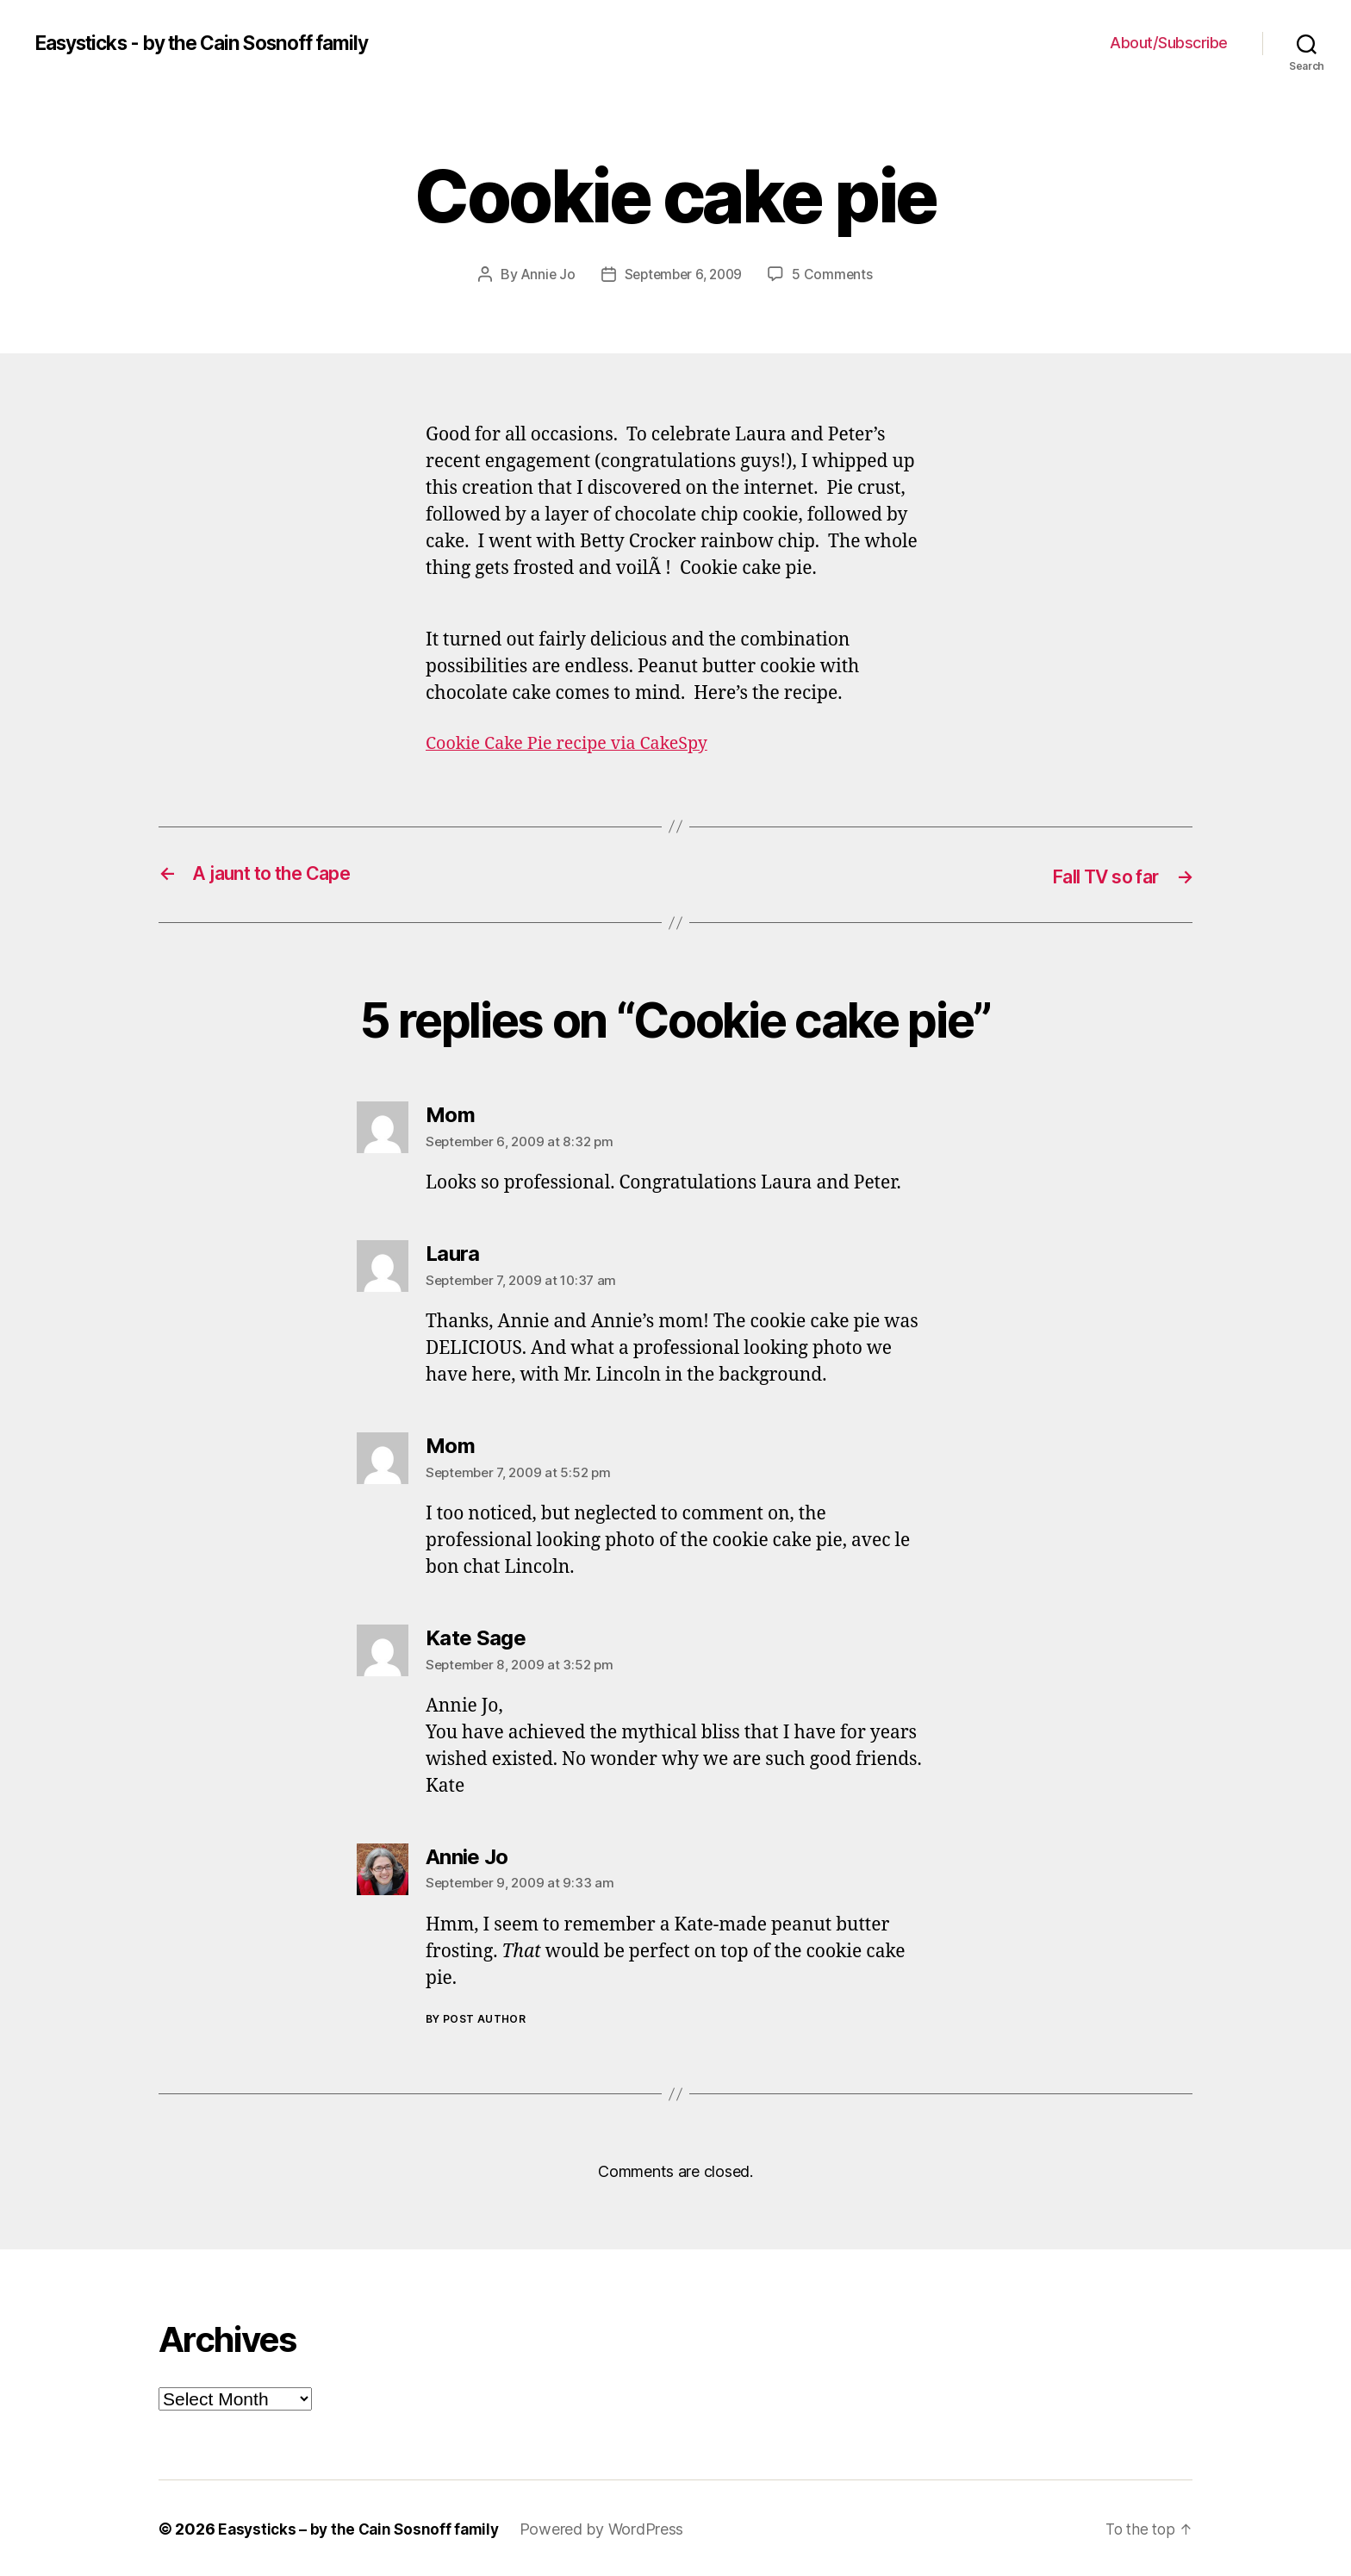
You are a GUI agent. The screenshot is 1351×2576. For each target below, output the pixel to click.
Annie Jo (544, 274)
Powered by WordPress (610, 2527)
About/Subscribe (1169, 43)
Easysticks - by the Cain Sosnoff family (217, 43)
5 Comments (836, 274)
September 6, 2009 (683, 274)
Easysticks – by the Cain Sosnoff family (362, 2527)
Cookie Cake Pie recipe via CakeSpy (575, 742)
